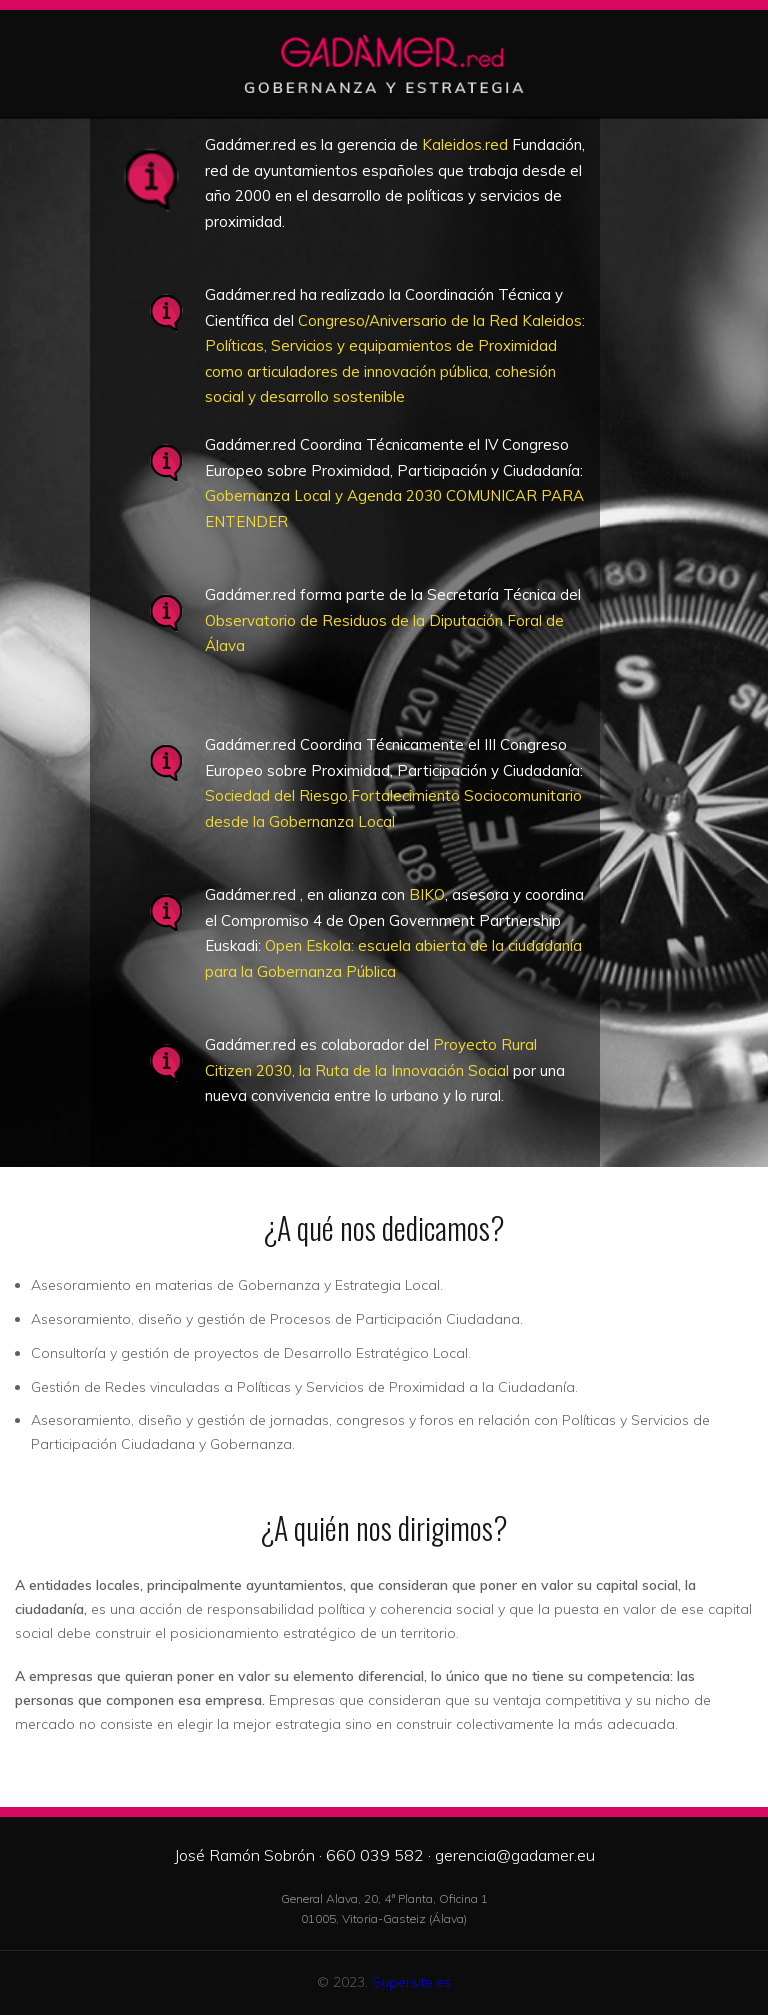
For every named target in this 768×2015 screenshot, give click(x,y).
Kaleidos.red (465, 144)
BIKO (427, 894)
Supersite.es (411, 1982)
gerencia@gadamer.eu (515, 1855)
